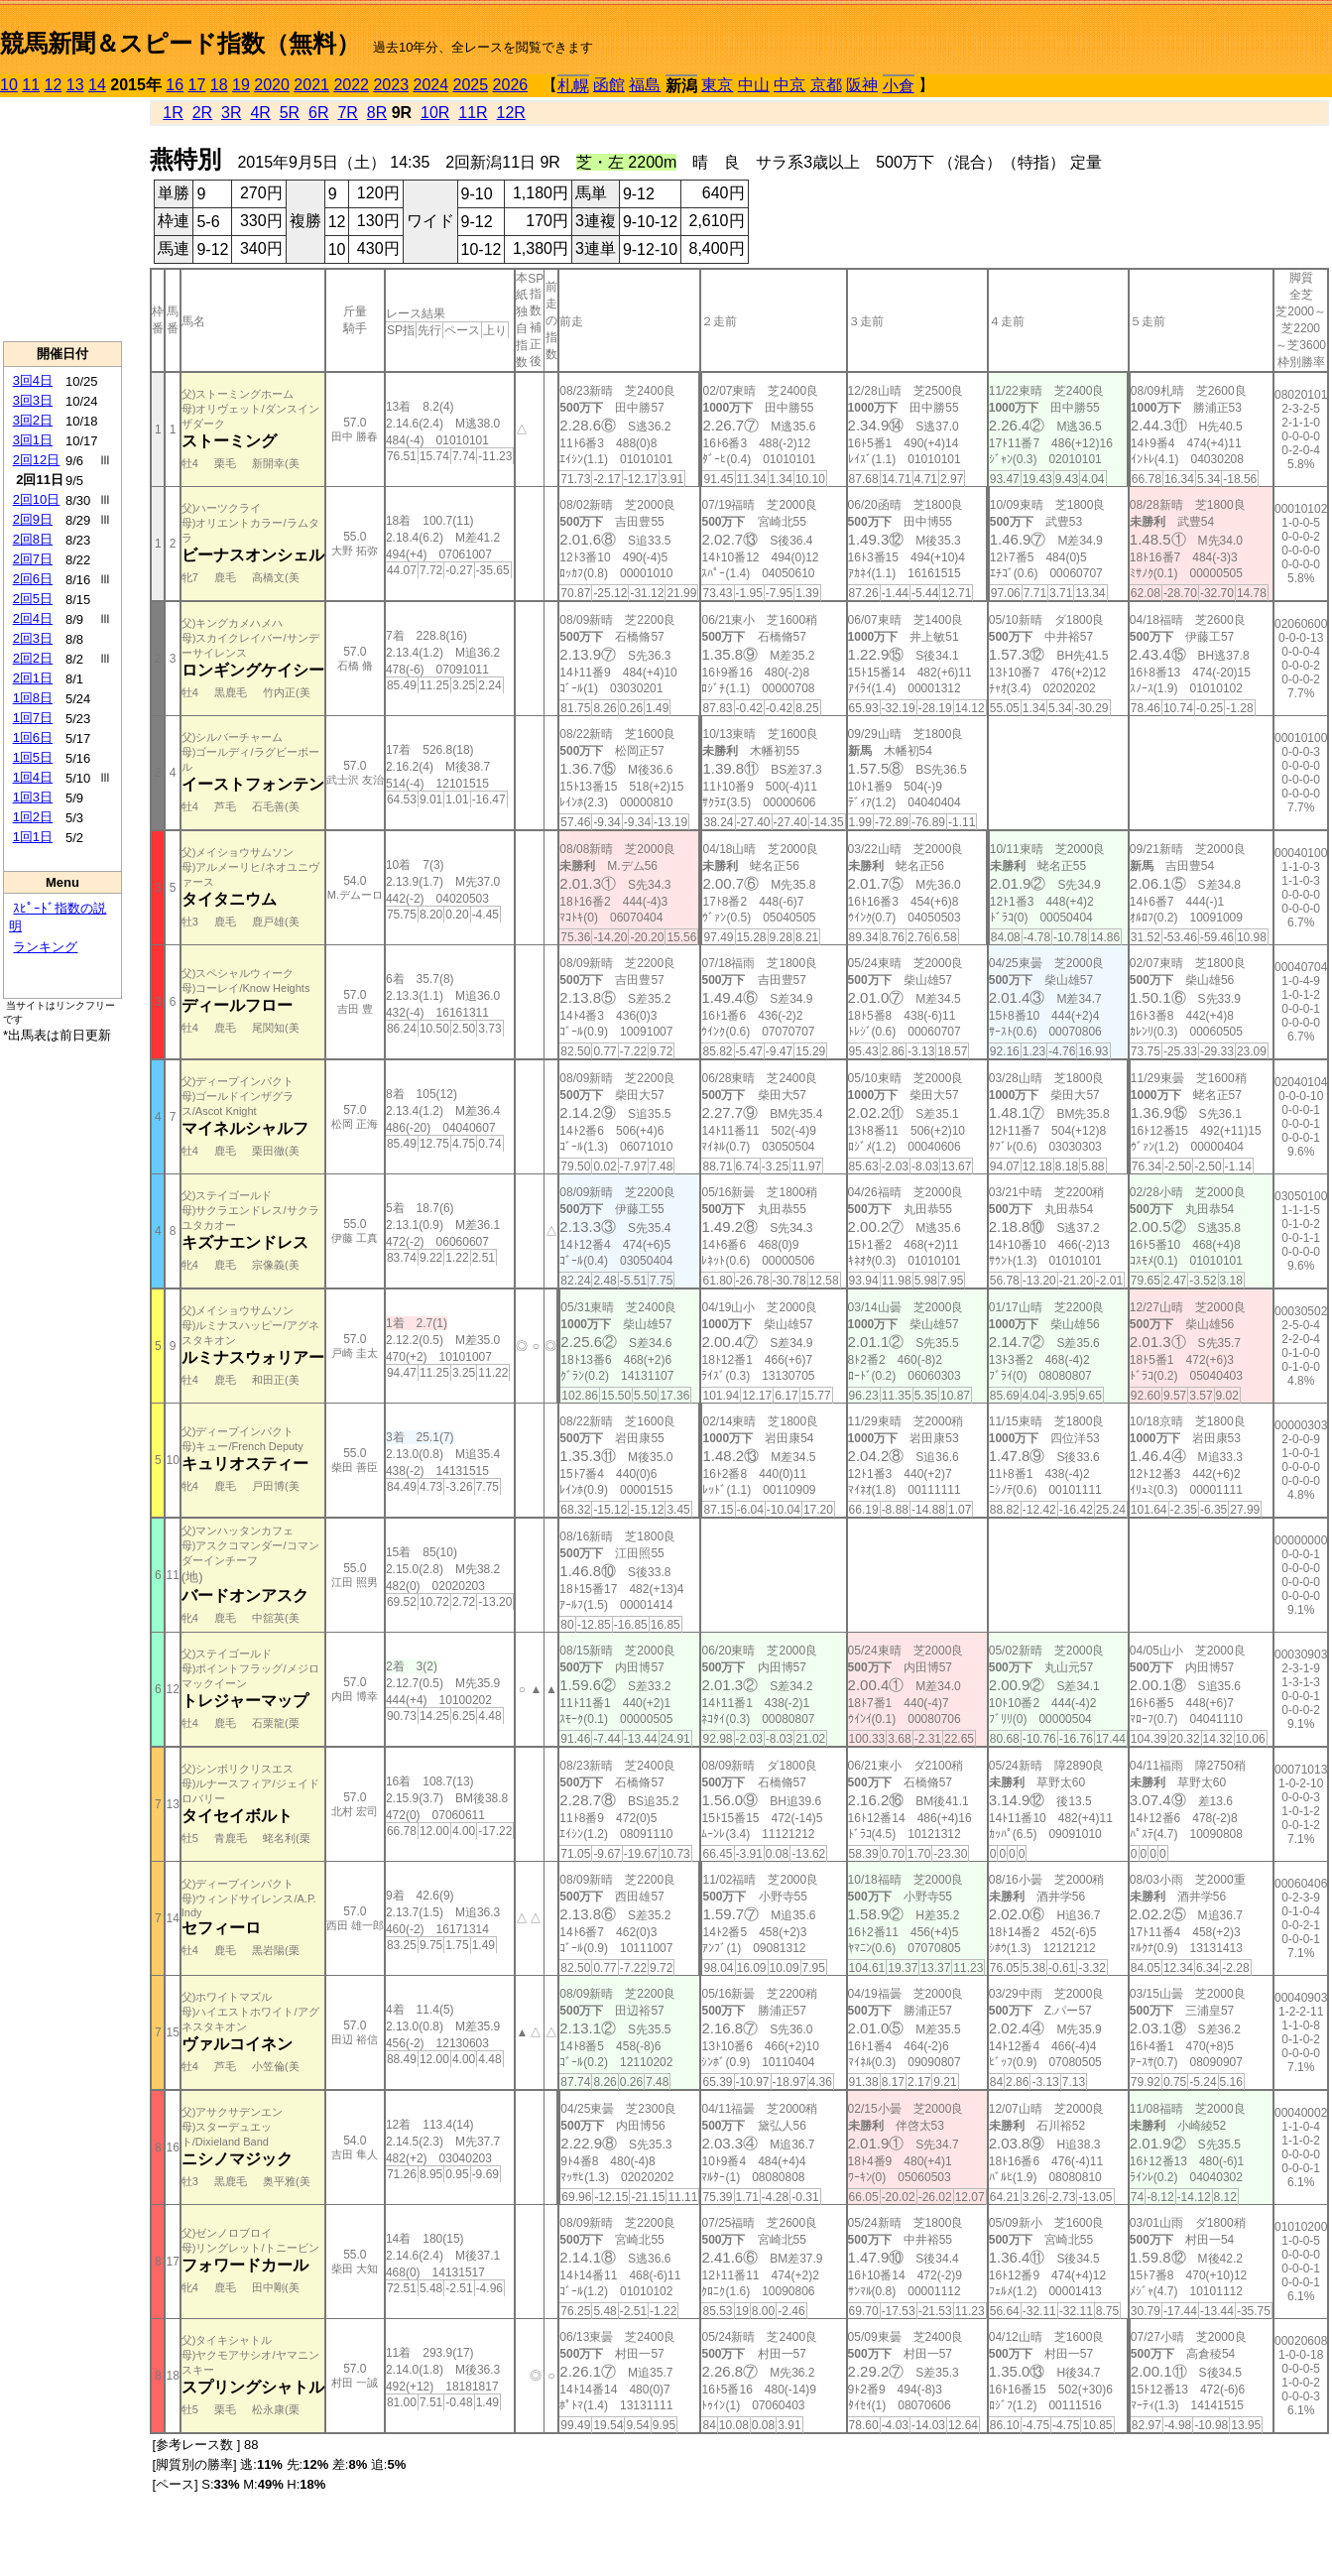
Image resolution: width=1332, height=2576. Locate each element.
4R (260, 112)
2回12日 (37, 459)
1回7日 (33, 717)
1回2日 (33, 816)
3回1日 (33, 439)
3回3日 (33, 400)
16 (174, 84)
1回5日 (33, 757)
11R (472, 112)
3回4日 (33, 380)
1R (172, 112)
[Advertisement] (62, 219)
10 (9, 84)
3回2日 (33, 420)
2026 (511, 84)
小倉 (898, 85)
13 (75, 84)
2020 (272, 84)
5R (290, 112)
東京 (717, 84)
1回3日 (33, 797)
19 (241, 84)
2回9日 (33, 519)
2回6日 (33, 578)
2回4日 (33, 618)
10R (435, 112)
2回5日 (33, 598)
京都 (826, 84)
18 (219, 84)
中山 (754, 84)
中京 (789, 84)
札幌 (573, 85)
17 (197, 84)
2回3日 (33, 638)
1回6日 (33, 737)
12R (511, 112)
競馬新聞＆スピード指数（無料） (180, 43)
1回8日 (33, 697)
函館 (609, 84)
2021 (311, 84)
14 (97, 84)
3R (231, 112)
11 (31, 84)
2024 (430, 84)
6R (318, 112)
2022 (351, 84)
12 (53, 84)
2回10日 (37, 499)
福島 (645, 84)
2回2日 (33, 658)
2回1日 (33, 678)
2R (202, 112)
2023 (391, 84)
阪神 (862, 84)
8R (377, 112)
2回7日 (33, 559)
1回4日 (33, 777)
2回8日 (33, 539)
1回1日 (33, 836)
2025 (471, 84)
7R (347, 112)
